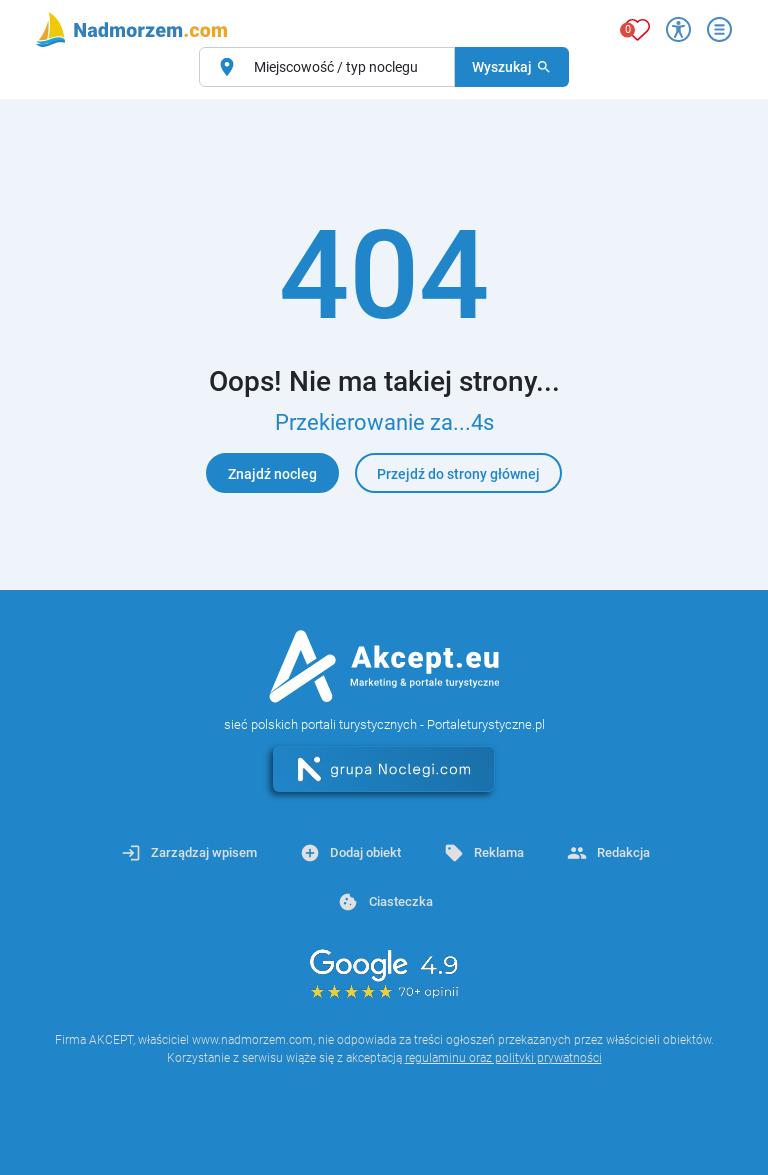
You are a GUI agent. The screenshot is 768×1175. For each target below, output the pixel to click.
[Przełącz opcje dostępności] (678, 29)
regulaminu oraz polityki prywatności (503, 1058)
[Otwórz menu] (719, 29)
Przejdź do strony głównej (458, 474)
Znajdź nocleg (272, 474)
